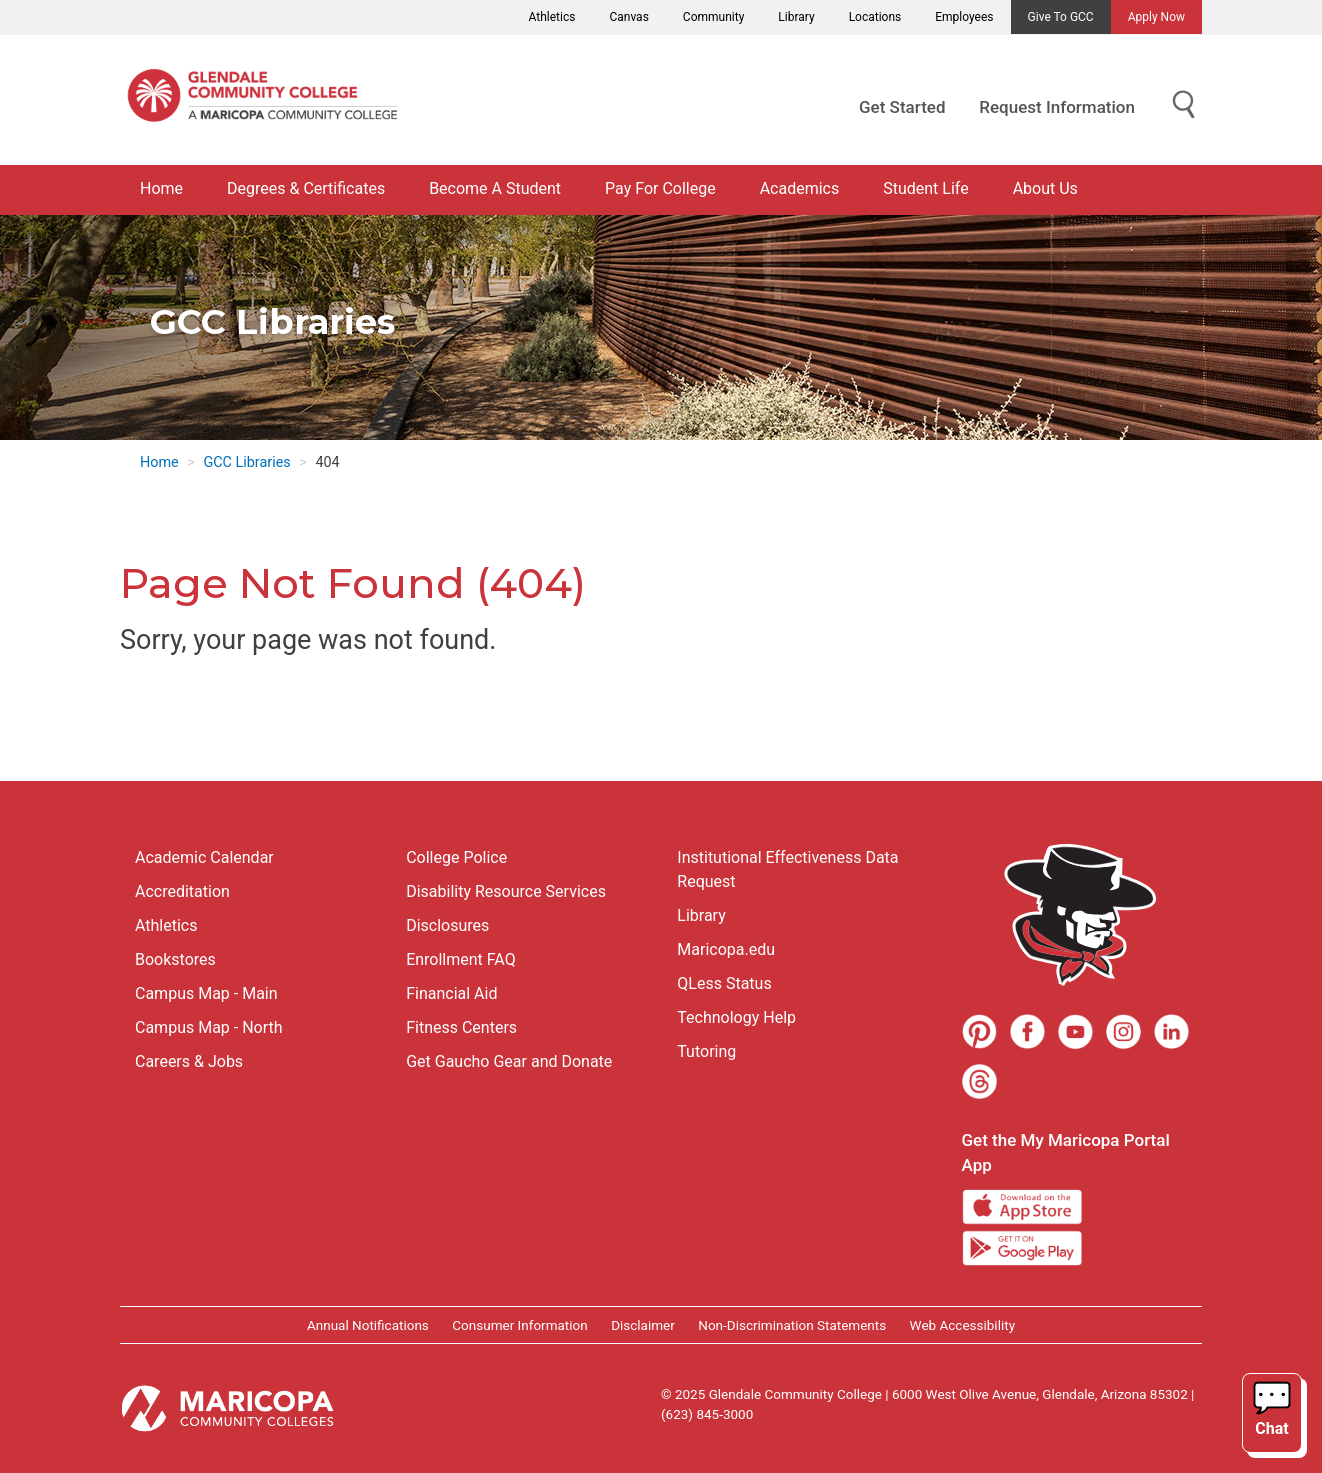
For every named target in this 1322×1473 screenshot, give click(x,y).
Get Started (902, 107)
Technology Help (736, 1017)
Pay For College (660, 188)
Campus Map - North (209, 1027)
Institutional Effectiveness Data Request (787, 869)
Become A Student (495, 188)
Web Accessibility (962, 1325)
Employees (964, 17)
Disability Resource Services (506, 891)
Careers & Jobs (189, 1061)
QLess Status (724, 983)
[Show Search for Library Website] (1184, 105)
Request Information (1057, 107)
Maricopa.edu (726, 949)
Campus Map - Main (206, 993)
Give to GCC (1061, 17)
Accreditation (182, 891)
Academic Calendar (204, 857)
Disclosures (447, 925)
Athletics (552, 17)
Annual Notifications (368, 1325)
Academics (800, 188)
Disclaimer (643, 1325)
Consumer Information (519, 1325)
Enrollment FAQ (461, 959)
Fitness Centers (461, 1027)
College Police (456, 857)
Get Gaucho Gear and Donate (509, 1061)
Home (161, 188)
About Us (1045, 188)
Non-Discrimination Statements (792, 1325)
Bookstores (175, 959)
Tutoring (706, 1051)
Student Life (925, 188)
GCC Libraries (246, 462)
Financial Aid (451, 993)
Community (713, 17)
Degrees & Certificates (306, 188)
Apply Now (1156, 17)
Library (796, 17)
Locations (875, 17)
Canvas (628, 17)
